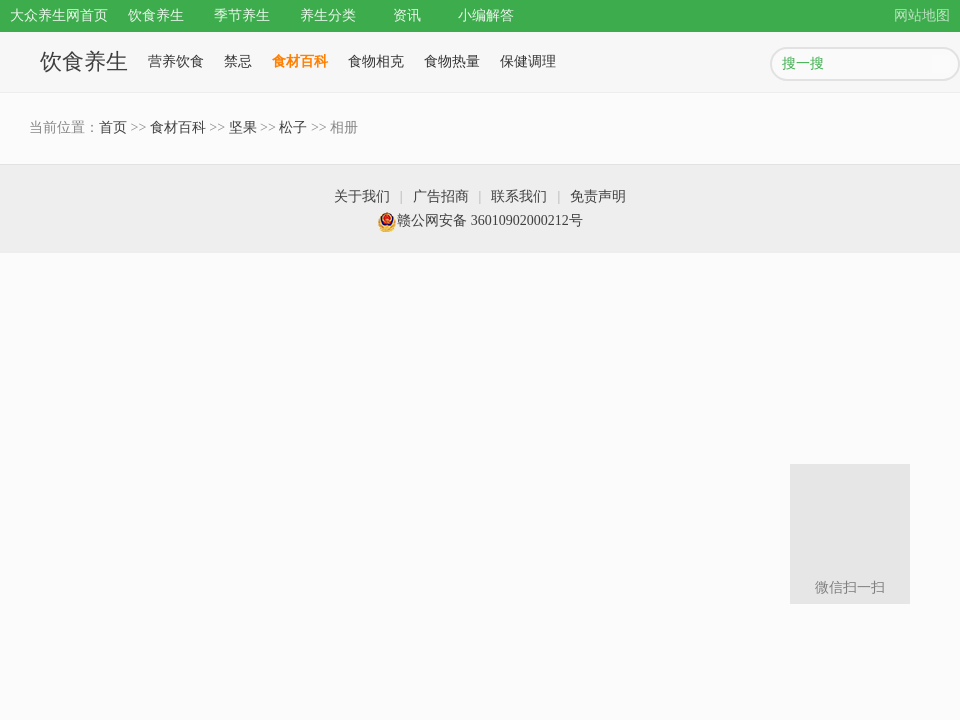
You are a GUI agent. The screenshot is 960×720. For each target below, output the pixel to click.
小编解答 (486, 15)
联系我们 (519, 196)
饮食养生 (156, 15)
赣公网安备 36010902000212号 (480, 220)
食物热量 (452, 61)
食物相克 (376, 61)
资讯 (407, 15)
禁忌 (238, 61)
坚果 (243, 127)
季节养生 (242, 15)
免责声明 (598, 196)
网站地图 (922, 15)
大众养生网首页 (59, 15)
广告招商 (441, 196)
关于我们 (362, 196)
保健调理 (528, 61)
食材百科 (300, 61)
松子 (293, 127)
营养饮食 (176, 61)
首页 (113, 127)
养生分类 (328, 15)
